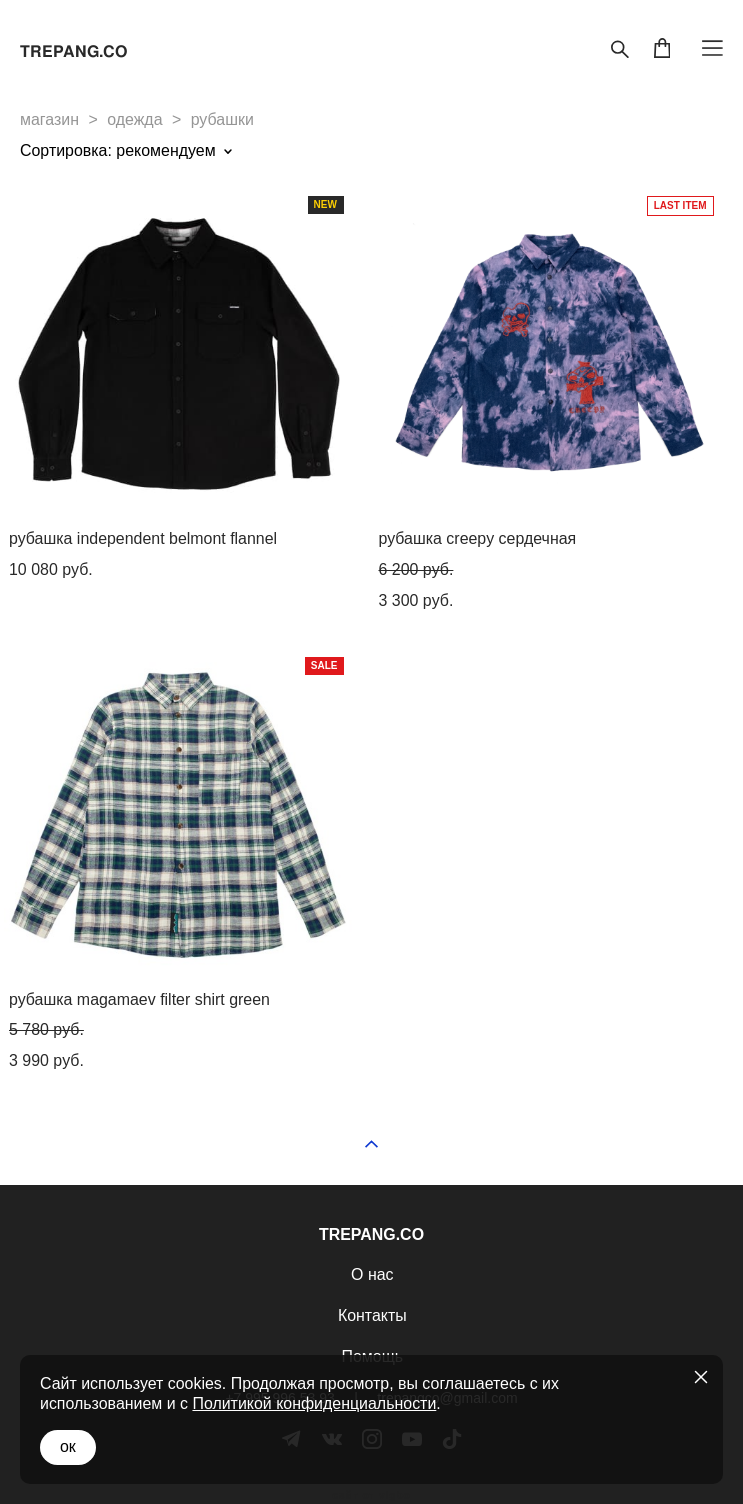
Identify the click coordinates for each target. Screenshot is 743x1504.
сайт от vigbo (371, 1496)
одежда (134, 119)
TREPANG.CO (73, 52)
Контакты (372, 1315)
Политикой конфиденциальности (314, 1403)
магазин (49, 119)
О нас (372, 1274)
